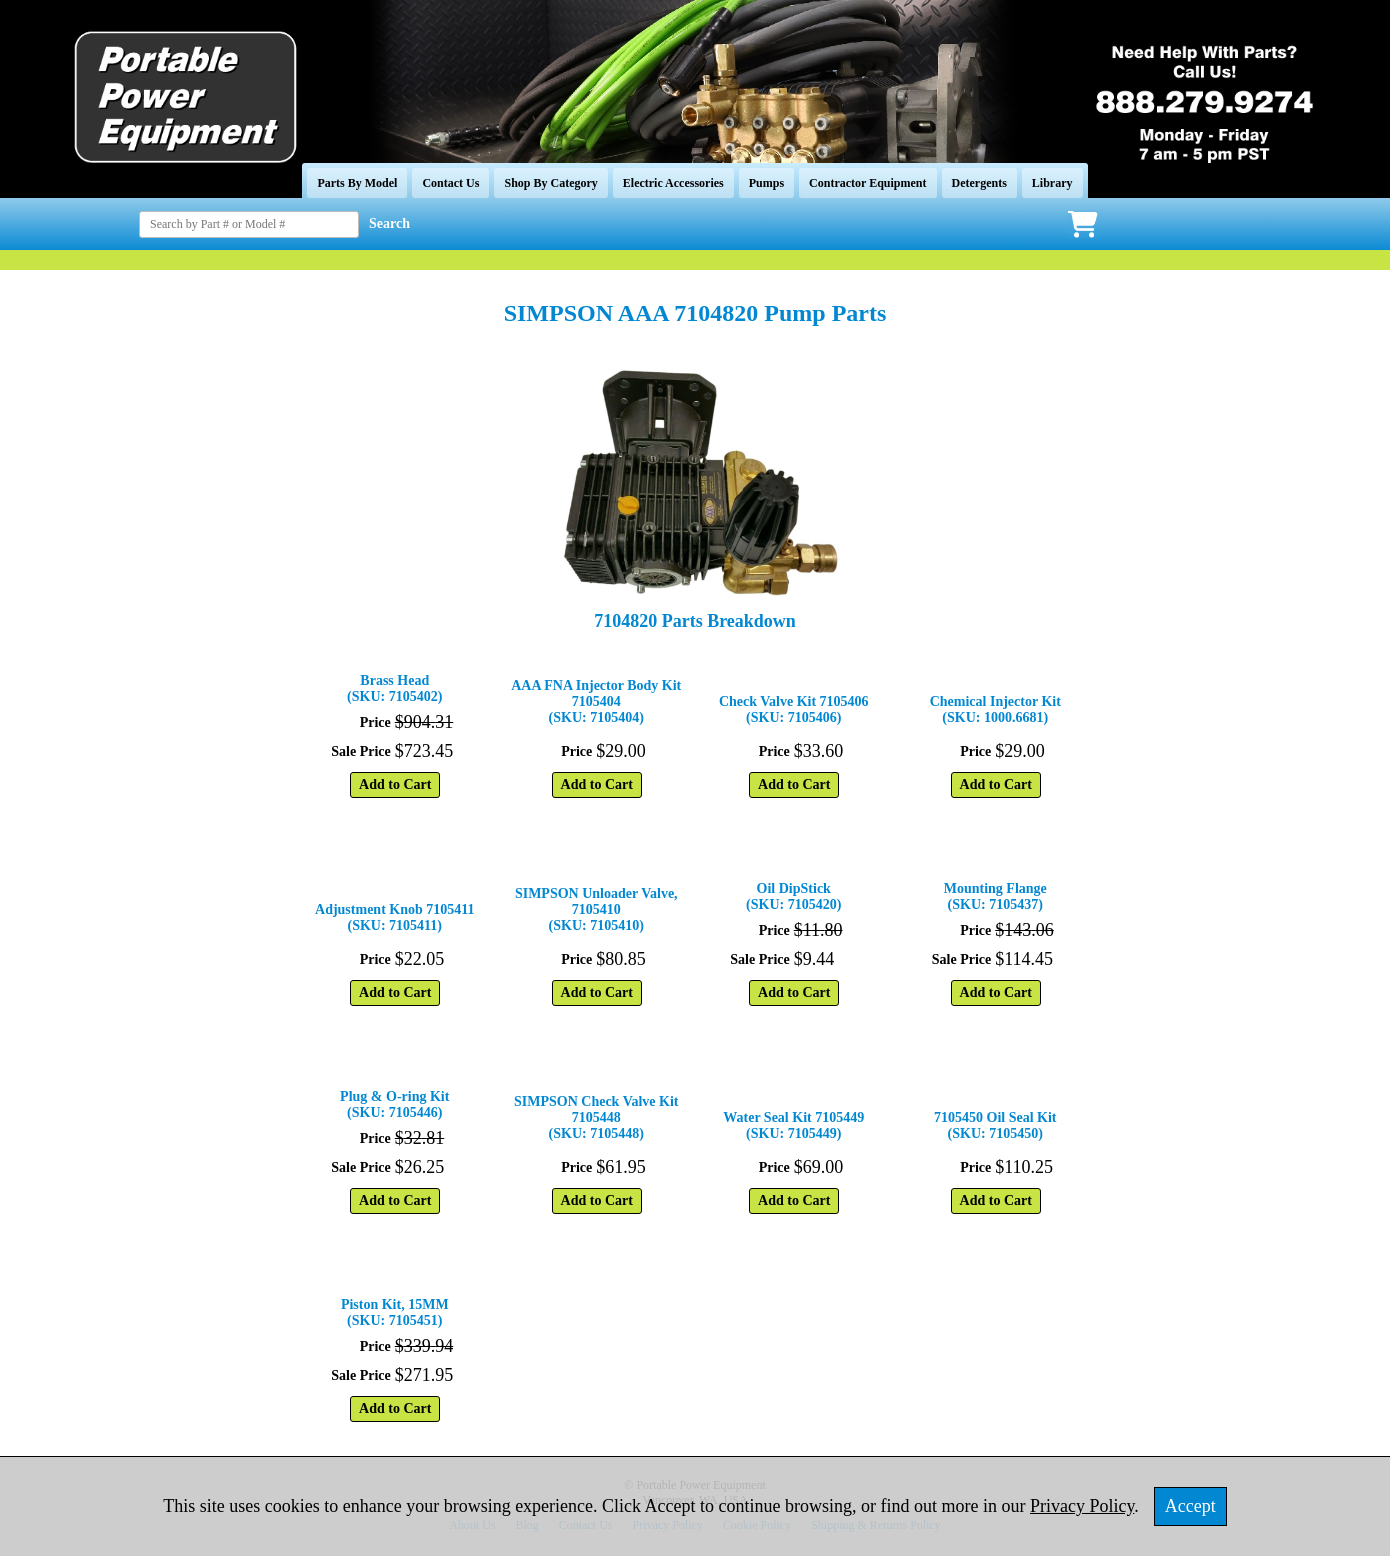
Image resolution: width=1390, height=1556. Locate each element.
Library (1052, 183)
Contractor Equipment (867, 183)
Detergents (979, 183)
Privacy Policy (1082, 1506)
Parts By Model (357, 183)
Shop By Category (550, 183)
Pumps (766, 183)
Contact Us (450, 183)
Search (389, 223)
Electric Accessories (673, 183)
